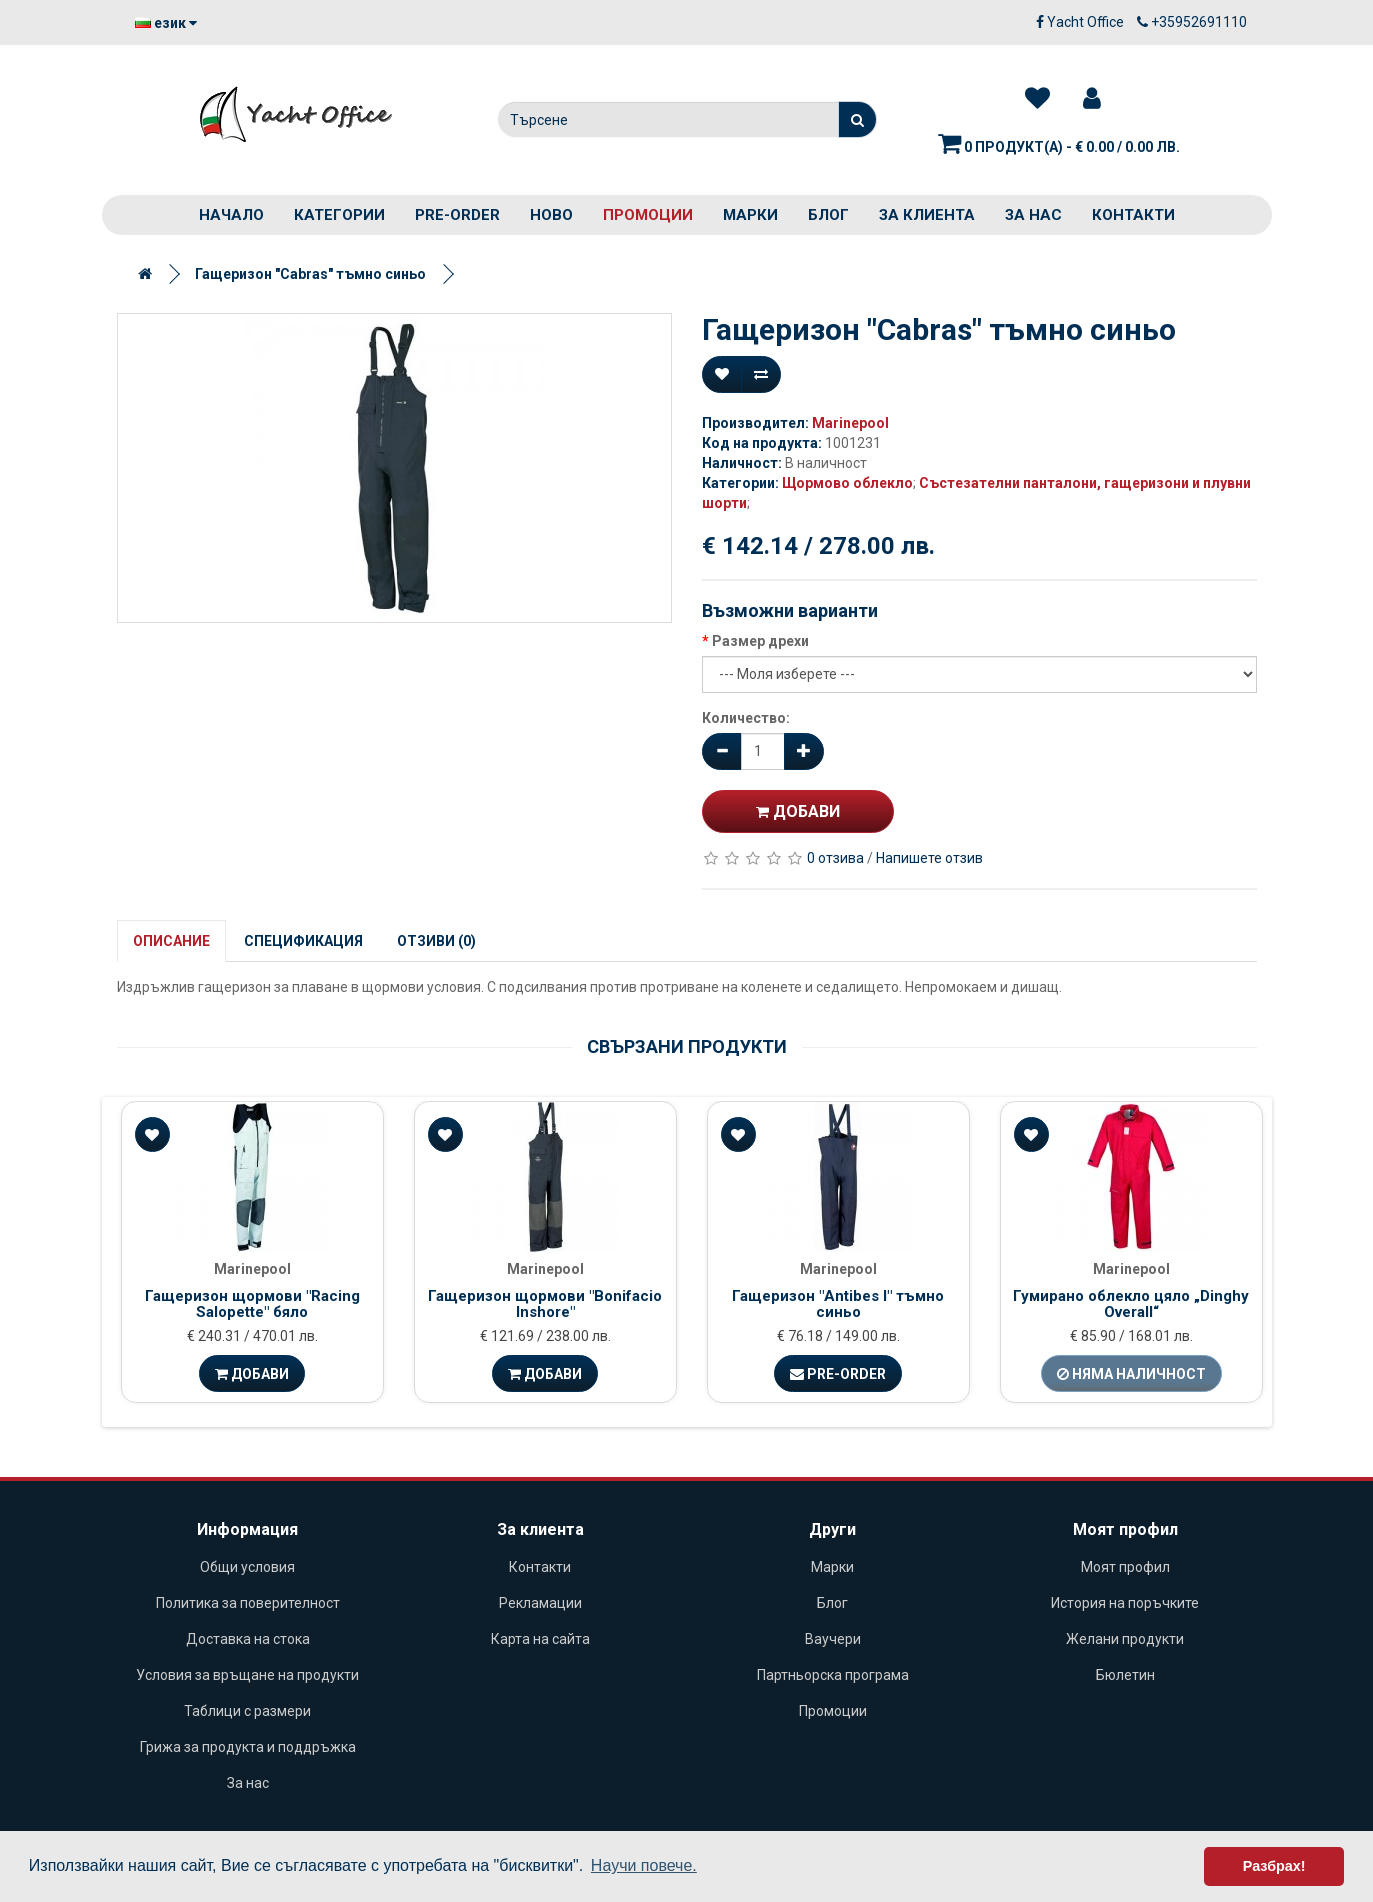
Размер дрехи (760, 641)
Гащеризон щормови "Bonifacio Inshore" (545, 1304)
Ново (551, 215)
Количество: (746, 718)
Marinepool (850, 423)
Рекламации (540, 1603)
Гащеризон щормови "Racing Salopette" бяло (252, 1304)
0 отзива (835, 858)
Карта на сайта (540, 1639)
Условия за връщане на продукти (247, 1675)
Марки (750, 215)
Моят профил (1125, 1567)
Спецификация (303, 941)
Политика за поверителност (248, 1603)
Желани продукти (1125, 1639)
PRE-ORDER (457, 215)
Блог (828, 215)
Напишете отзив (929, 858)
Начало (231, 215)
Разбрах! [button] (1274, 1866)
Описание (171, 941)
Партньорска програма (833, 1675)
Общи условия (247, 1567)
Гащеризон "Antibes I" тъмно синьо (838, 1304)
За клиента (927, 215)
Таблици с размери (247, 1711)
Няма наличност (1131, 1374)
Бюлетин (1125, 1675)
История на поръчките (1125, 1603)
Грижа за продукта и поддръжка (248, 1747)
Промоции (648, 215)
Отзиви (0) (436, 941)
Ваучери (833, 1639)
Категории (339, 215)
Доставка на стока (248, 1639)
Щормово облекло (847, 483)
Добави (798, 811)
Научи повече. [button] (644, 1865)
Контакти (1133, 215)
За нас (1033, 215)
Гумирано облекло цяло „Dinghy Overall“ (1131, 1304)
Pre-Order (838, 1374)
